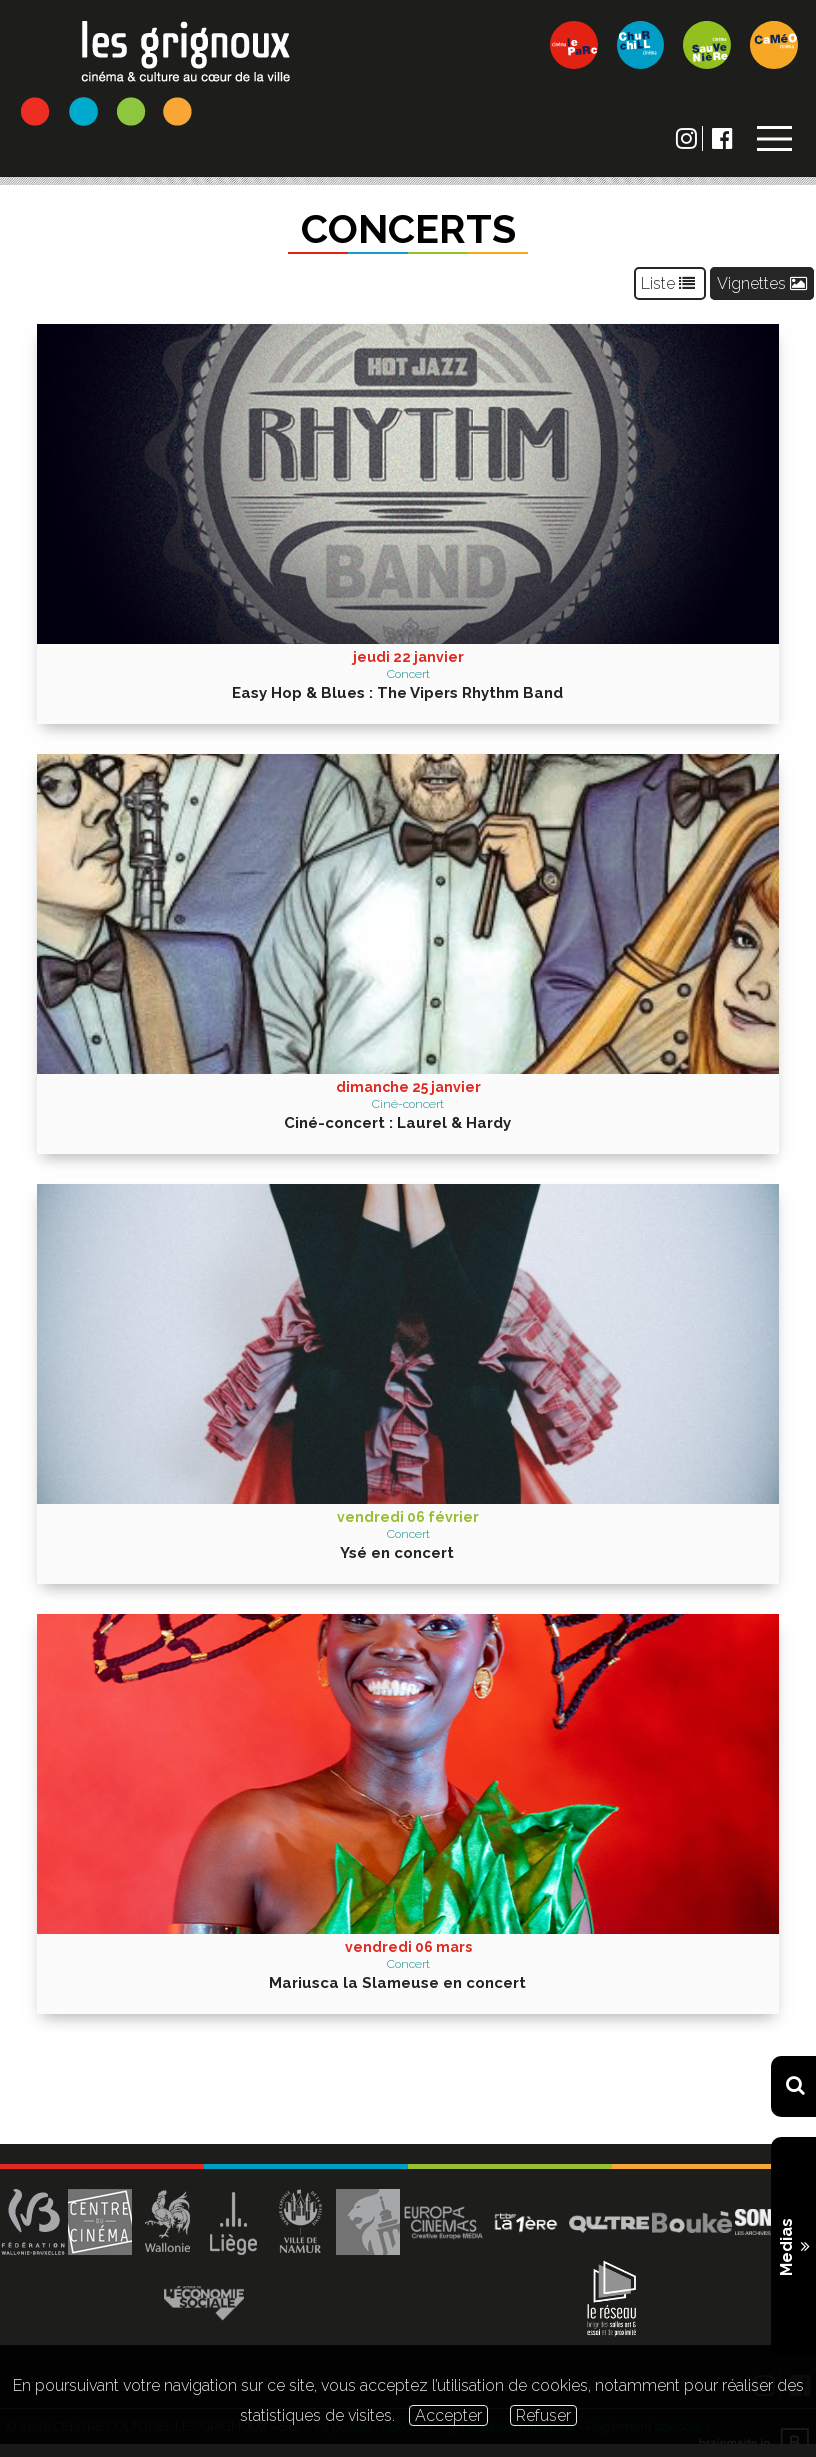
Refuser (543, 2415)
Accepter (448, 2415)
